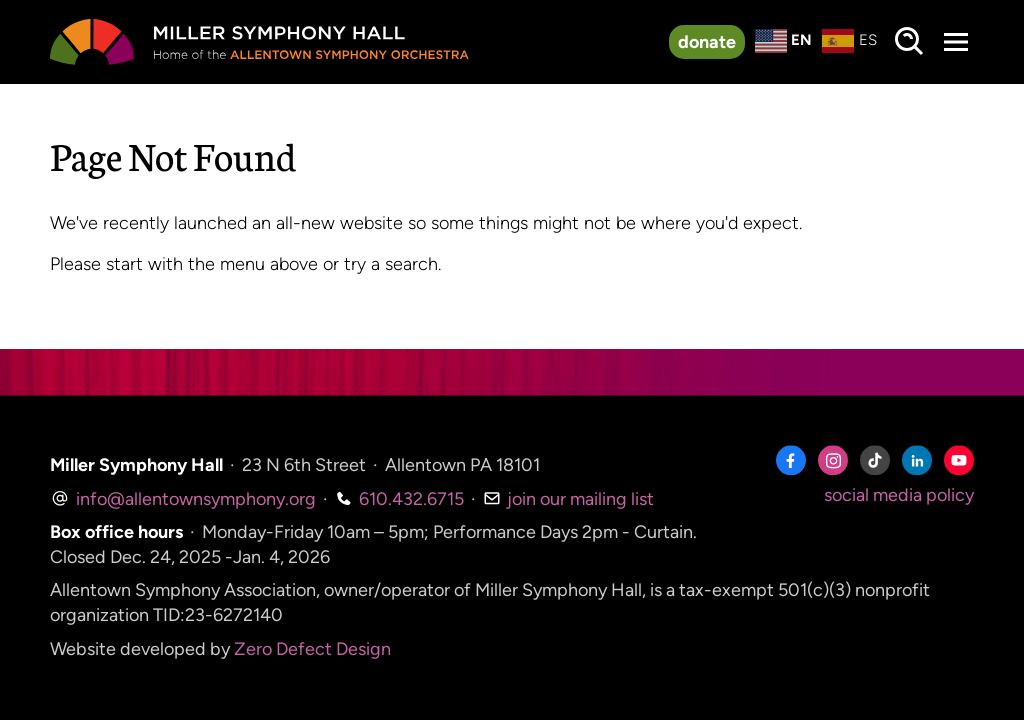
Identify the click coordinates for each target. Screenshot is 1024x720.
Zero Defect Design (312, 649)
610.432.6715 (399, 499)
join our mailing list (568, 499)
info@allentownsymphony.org (183, 499)
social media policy (899, 495)
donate (707, 42)
